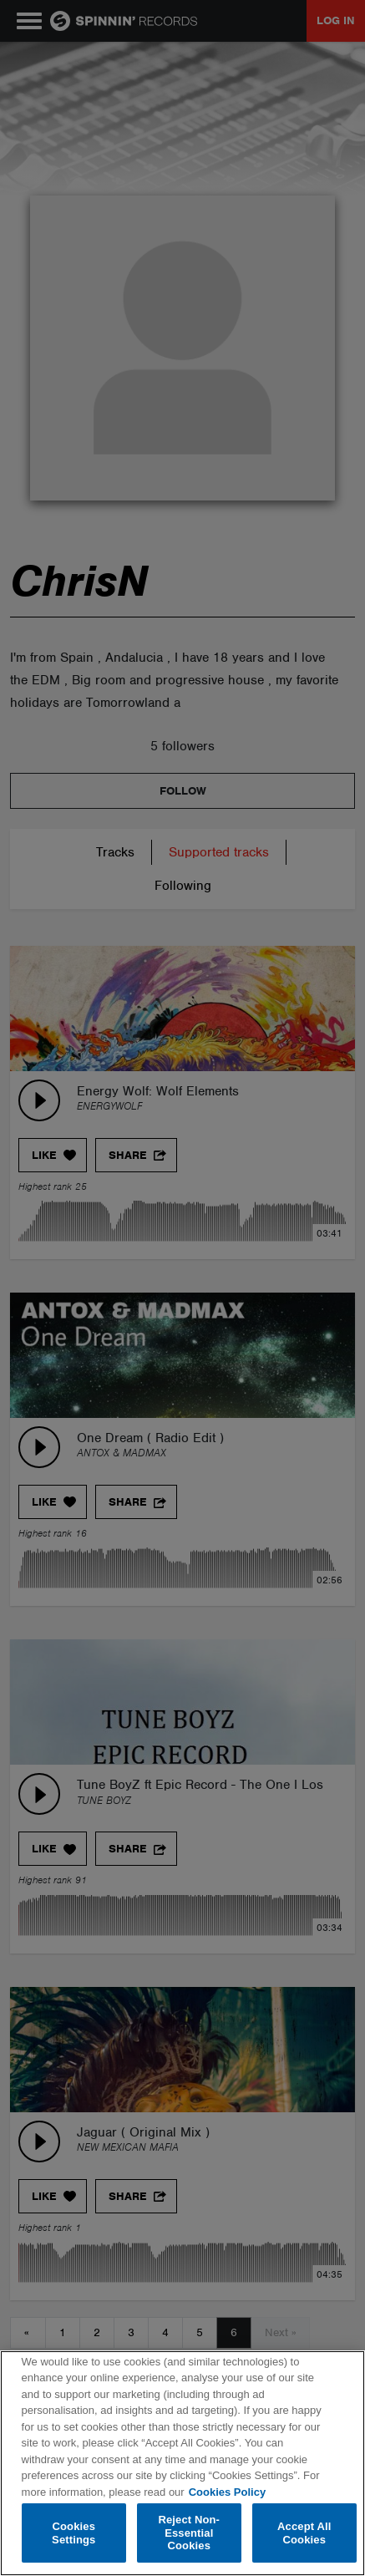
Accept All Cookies (304, 2533)
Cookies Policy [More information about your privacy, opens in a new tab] (227, 2492)
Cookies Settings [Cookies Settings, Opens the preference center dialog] (73, 2533)
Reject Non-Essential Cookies (189, 2532)
